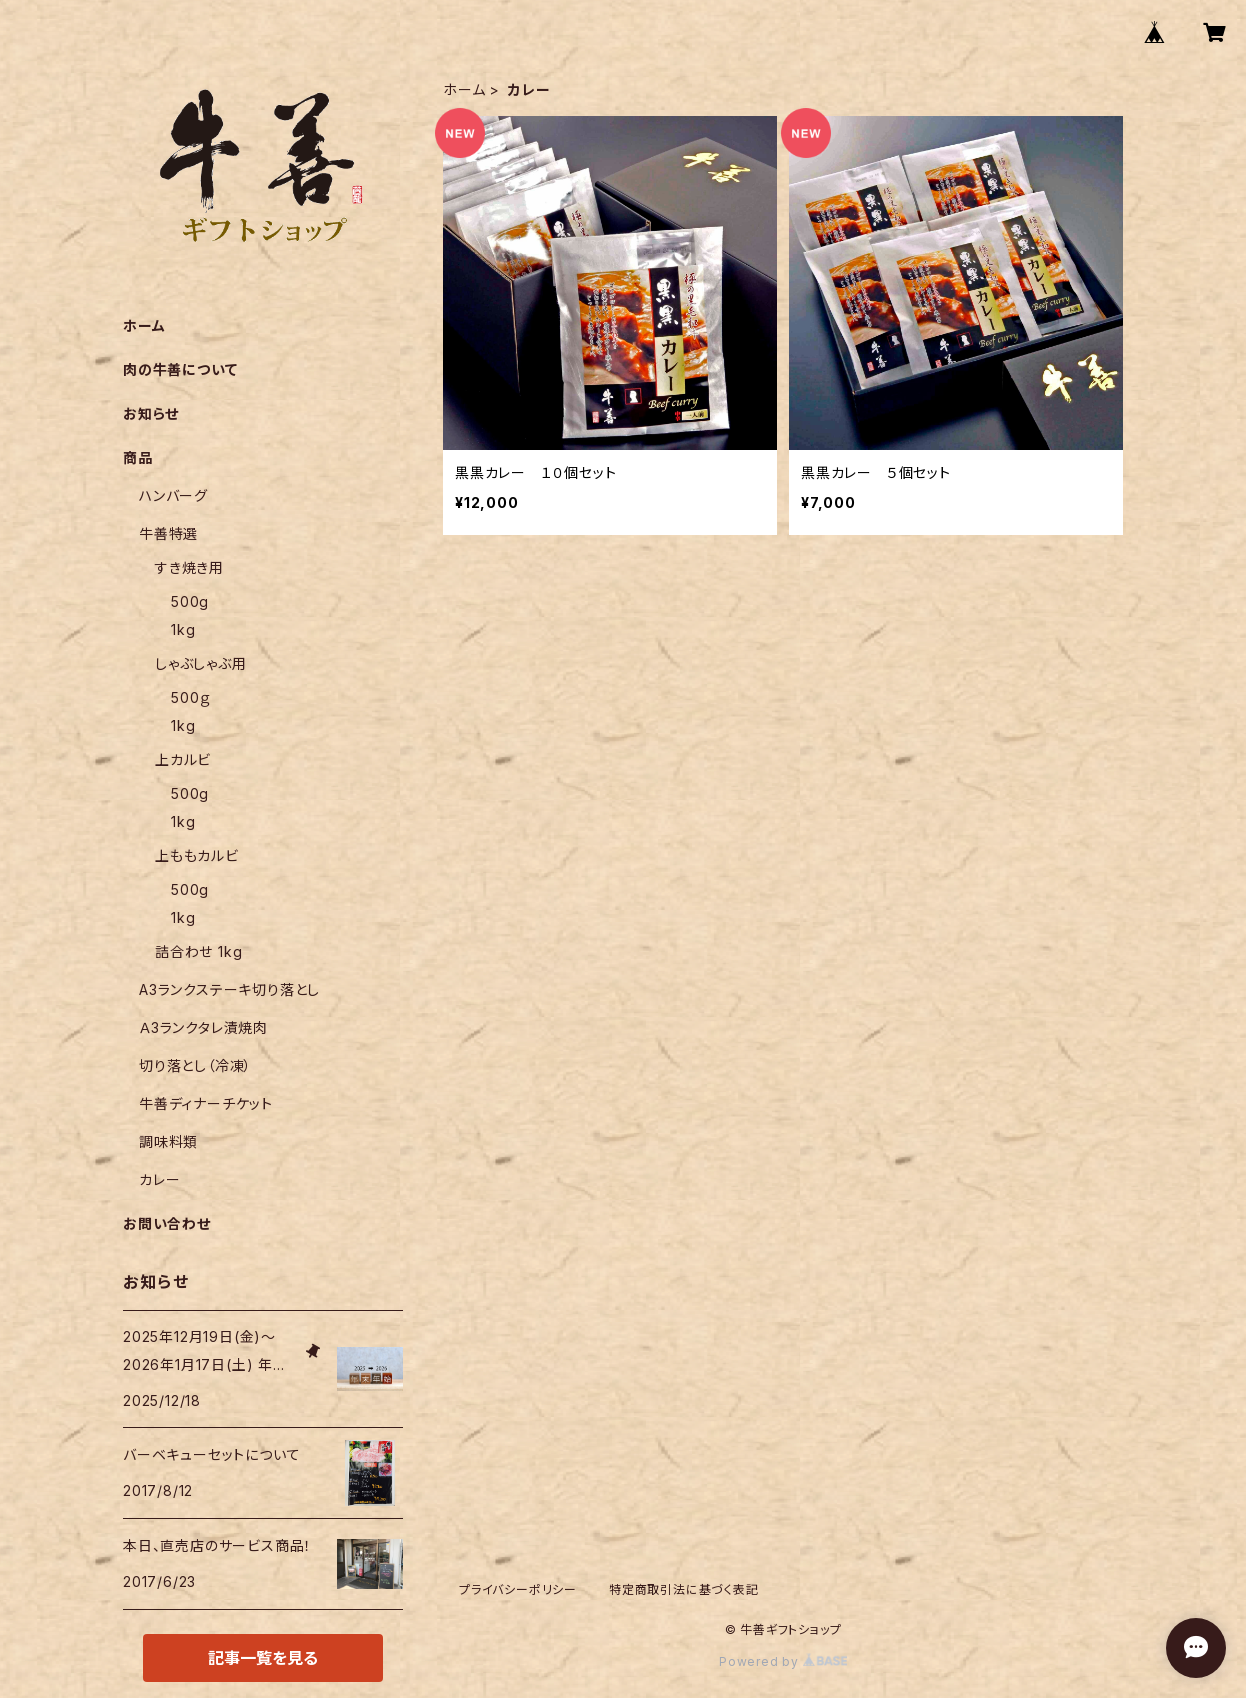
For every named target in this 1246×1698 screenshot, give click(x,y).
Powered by (783, 1661)
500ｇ (191, 697)
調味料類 (168, 1141)
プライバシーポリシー (518, 1589)
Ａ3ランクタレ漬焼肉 (203, 1027)
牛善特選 (176, 533)
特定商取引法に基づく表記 (684, 1589)
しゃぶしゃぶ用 (201, 663)
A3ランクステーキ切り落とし (229, 989)
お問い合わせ (167, 1223)
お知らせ (151, 413)
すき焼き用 (189, 567)
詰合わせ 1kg (198, 951)
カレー (159, 1179)
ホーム (464, 89)
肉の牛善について (180, 369)
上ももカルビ (197, 855)
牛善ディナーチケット (206, 1103)
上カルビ (183, 759)
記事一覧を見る (263, 1658)
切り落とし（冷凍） (195, 1065)
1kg (183, 629)
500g (190, 601)
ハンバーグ (173, 495)
